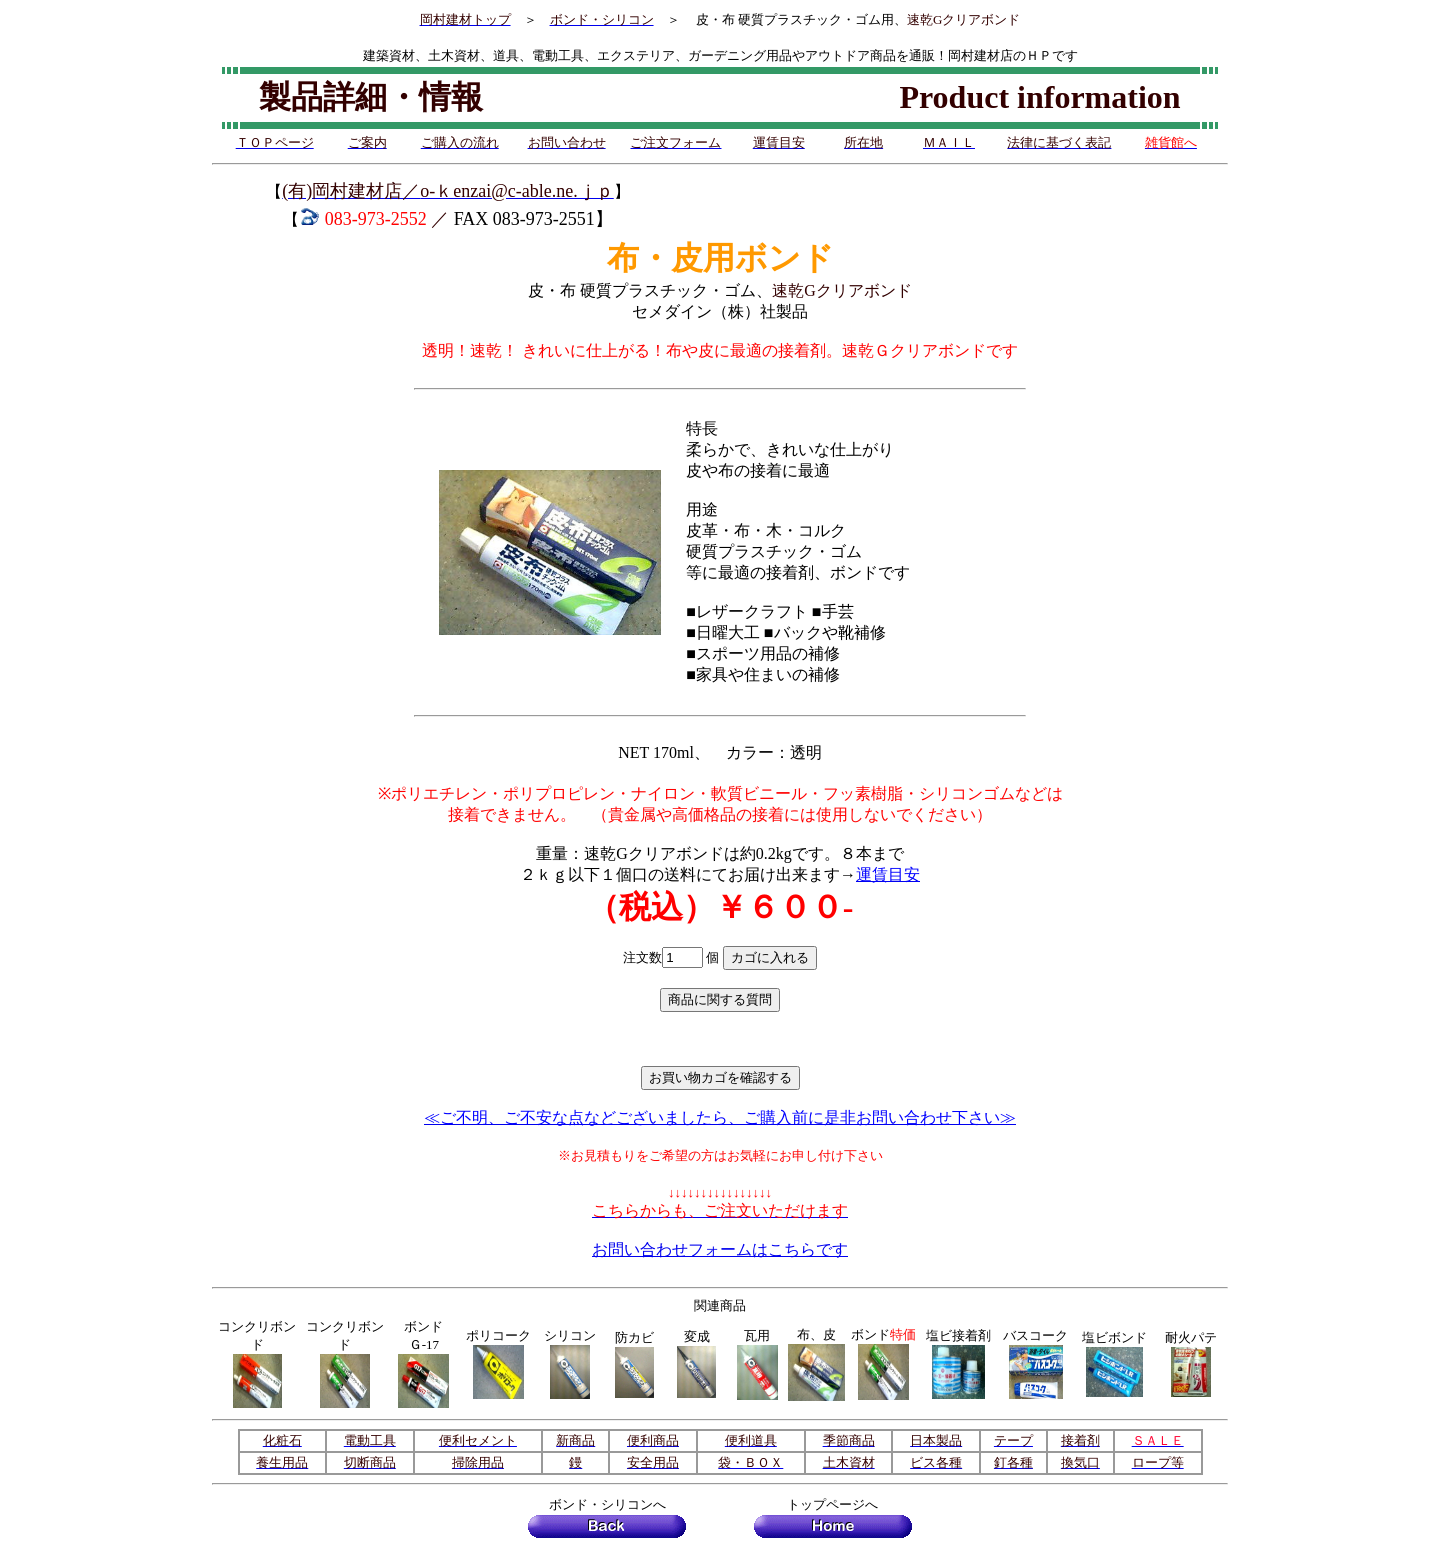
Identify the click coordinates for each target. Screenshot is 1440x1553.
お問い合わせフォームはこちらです (720, 1249)
